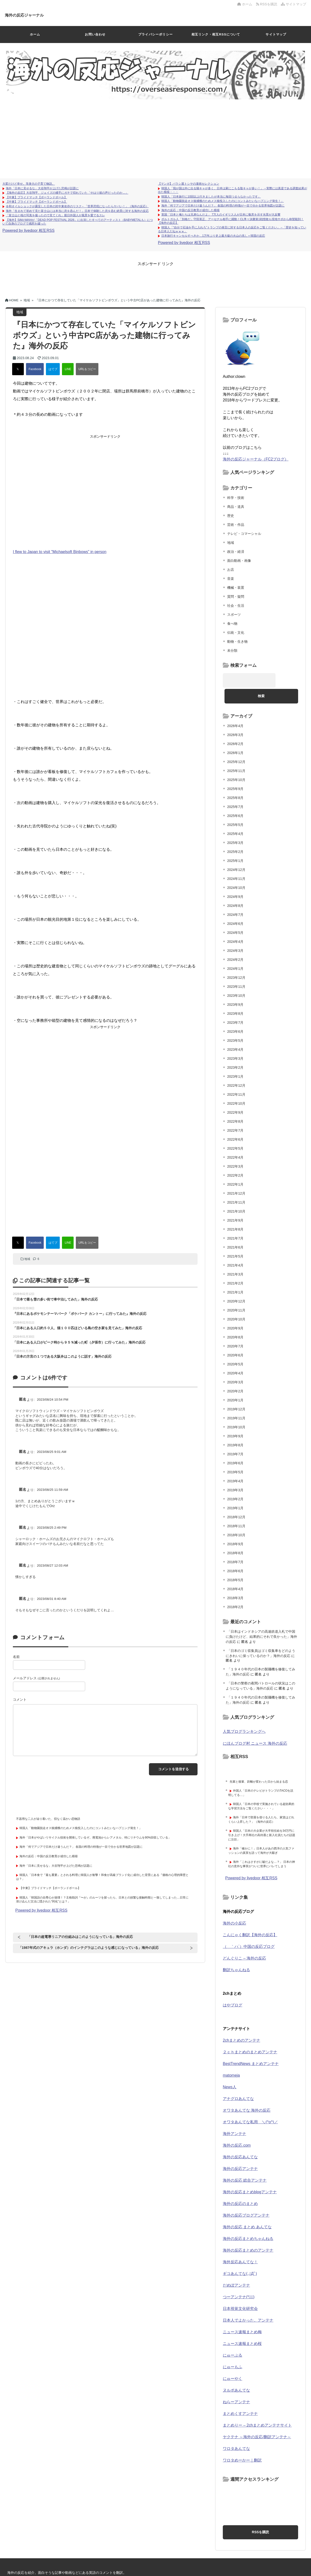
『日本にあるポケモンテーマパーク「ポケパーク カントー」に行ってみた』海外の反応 (80, 1314)
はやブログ (232, 1989)
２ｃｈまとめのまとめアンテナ (250, 2036)
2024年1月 (235, 953)
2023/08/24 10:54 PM (52, 1399)
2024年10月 (236, 872)
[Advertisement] (155, 137)
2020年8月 (235, 1321)
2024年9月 (235, 881)
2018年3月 (235, 1582)
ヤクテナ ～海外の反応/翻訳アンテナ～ (257, 2421)
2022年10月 (236, 1088)
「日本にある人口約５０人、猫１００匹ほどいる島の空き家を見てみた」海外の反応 (77, 1328)
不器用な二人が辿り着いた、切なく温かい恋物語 (48, 1819)
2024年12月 (236, 854)
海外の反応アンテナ (240, 2153)
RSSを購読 (267, 4)
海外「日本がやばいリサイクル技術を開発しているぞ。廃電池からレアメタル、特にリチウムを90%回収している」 (95, 1837)
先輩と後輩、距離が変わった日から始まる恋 (259, 1766)
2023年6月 (235, 1016)
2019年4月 (235, 1465)
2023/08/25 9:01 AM (51, 1452)
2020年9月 (235, 1312)
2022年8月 (235, 1106)
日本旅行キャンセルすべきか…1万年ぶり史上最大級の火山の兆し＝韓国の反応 (213, 235)
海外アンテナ (234, 2118)
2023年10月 (236, 980)
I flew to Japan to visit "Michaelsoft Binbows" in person (59, 552)
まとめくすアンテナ (240, 2398)
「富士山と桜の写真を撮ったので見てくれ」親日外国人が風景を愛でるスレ (55, 215)
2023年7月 (235, 1007)
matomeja (231, 2059)
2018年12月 (236, 1501)
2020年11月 (236, 1294)
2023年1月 (235, 1061)
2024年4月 (235, 926)
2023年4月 (235, 1034)
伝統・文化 (235, 632)
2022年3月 (235, 1151)
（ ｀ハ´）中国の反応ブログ (249, 1931)
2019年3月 (235, 1474)
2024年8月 (235, 890)
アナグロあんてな (238, 2083)
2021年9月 (235, 1204)
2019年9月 (235, 1420)
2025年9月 (235, 773)
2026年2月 (235, 728)
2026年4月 (235, 710)
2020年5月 (235, 1348)
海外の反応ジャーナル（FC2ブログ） (255, 459)
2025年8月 (235, 782)
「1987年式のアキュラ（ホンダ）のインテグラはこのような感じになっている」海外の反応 (87, 1948)
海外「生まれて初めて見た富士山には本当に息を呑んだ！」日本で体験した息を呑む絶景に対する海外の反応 (77, 211)
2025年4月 (235, 818)
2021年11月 (236, 1186)
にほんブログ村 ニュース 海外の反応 (255, 1728)
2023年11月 (236, 971)
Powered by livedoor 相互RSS (28, 230)
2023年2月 (235, 1052)
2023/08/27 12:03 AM (52, 1565)
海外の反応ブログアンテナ (246, 2199)
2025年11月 (236, 755)
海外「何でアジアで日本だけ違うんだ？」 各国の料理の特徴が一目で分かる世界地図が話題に (223, 205)
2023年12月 (236, 962)
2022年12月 (236, 1070)
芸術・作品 (235, 525)
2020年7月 (235, 1330)
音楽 (230, 579)
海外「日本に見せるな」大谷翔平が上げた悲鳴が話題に (42, 188)
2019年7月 (235, 1438)
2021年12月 (236, 1178)
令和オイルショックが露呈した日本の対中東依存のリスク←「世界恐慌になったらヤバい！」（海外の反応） (77, 206)
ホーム (244, 4)
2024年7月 (235, 899)
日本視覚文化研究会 (240, 2293)
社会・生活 (235, 605)
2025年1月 (235, 845)
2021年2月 (235, 1267)
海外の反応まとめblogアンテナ (250, 2176)
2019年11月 (236, 1402)
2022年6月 (235, 1124)
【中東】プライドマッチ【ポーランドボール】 (36, 197)
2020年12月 (236, 1285)
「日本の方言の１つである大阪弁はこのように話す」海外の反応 (62, 1356)
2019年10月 (236, 1411)
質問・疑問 (235, 596)
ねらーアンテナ (236, 2386)
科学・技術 (235, 498)
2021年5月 (235, 1240)
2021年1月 (235, 1276)
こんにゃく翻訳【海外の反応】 (250, 1919)
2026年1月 (235, 737)
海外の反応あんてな (240, 2141)
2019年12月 (236, 1393)
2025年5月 (235, 809)
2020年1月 (235, 1384)
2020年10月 (236, 1303)
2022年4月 (235, 1142)
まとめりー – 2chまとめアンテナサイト (257, 2409)
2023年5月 (235, 1025)
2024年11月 (236, 863)
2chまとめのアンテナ (241, 2024)
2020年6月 (235, 1339)
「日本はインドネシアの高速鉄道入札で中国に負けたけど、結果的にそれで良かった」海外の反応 (261, 1621)
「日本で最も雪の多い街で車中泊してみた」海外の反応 (55, 1299)
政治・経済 (235, 552)
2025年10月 (236, 764)
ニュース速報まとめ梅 (242, 2316)
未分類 (232, 650)
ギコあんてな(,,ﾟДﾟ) (240, 2258)
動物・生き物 (237, 641)
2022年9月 (235, 1097)
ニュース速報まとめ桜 (242, 2328)
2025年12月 (236, 746)
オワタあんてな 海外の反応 (246, 2094)
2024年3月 (235, 935)
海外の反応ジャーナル (37, 14)
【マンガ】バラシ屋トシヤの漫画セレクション (188, 183)
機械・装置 (235, 588)
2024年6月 (235, 908)
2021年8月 (235, 1213)
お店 (230, 570)
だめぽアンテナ (236, 2269)
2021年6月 (235, 1231)
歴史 (230, 516)
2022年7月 (235, 1115)
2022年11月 (236, 1079)
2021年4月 (235, 1249)
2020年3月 (235, 1366)
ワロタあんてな (236, 2433)
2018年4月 (235, 1573)
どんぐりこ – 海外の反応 (244, 1942)
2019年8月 (235, 1429)
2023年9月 (235, 989)
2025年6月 (235, 800)
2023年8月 (235, 998)
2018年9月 (235, 1528)
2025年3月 (235, 827)
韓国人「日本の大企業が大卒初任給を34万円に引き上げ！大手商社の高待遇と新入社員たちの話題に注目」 (261, 1819)
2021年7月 (235, 1222)
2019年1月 (235, 1492)
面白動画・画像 (239, 561)
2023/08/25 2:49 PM (52, 1527)
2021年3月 (235, 1258)
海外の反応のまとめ (240, 2188)
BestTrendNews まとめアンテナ (251, 2048)
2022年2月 (235, 1160)
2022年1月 (235, 1169)
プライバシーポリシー (155, 34)
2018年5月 (235, 1564)
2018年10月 (236, 1519)
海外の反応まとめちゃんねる (248, 2223)
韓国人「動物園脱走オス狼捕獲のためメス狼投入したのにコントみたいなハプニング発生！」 (222, 201)
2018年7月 (235, 1546)
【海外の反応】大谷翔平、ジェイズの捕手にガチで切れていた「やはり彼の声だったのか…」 (67, 192)
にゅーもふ (232, 2351)
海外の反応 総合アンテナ (245, 2164)
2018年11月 (236, 1510)
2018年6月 (235, 1555)
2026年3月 (235, 719)
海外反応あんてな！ (240, 2246)
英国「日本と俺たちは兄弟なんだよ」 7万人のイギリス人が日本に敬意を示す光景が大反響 (220, 214)
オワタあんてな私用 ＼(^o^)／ (250, 2106)
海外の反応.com (237, 2129)
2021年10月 (236, 1195)
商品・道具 (235, 507)
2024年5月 (235, 917)
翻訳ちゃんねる (236, 1954)
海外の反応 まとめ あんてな (247, 2211)
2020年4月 (235, 1357)
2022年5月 (235, 1133)
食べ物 (232, 623)
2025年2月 (235, 836)
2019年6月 (235, 1447)
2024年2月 (235, 944)
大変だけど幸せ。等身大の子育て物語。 (28, 183)
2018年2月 (235, 1591)
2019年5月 (235, 1456)
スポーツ (234, 614)
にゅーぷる (232, 2339)
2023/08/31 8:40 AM (51, 1599)
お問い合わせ (95, 34)
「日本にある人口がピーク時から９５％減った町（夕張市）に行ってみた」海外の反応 (79, 1342)
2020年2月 (235, 1375)
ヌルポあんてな (236, 2374)
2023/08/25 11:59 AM (52, 1490)
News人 (229, 2071)
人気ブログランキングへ (244, 1716)
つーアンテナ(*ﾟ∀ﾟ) (238, 2281)
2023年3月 (235, 1043)
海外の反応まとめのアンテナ (248, 2234)
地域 (27, 1259)
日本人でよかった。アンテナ (248, 2304)
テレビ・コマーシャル (244, 534)
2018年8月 (235, 1537)
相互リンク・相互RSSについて (215, 34)
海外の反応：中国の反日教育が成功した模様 (190, 210)
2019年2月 (235, 1483)
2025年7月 (235, 791)
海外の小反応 (234, 1907)
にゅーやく (232, 2363)
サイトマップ (293, 4)
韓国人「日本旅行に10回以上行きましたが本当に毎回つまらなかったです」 (211, 196)
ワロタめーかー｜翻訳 (242, 2444)
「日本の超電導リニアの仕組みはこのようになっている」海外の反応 (75, 1937)
